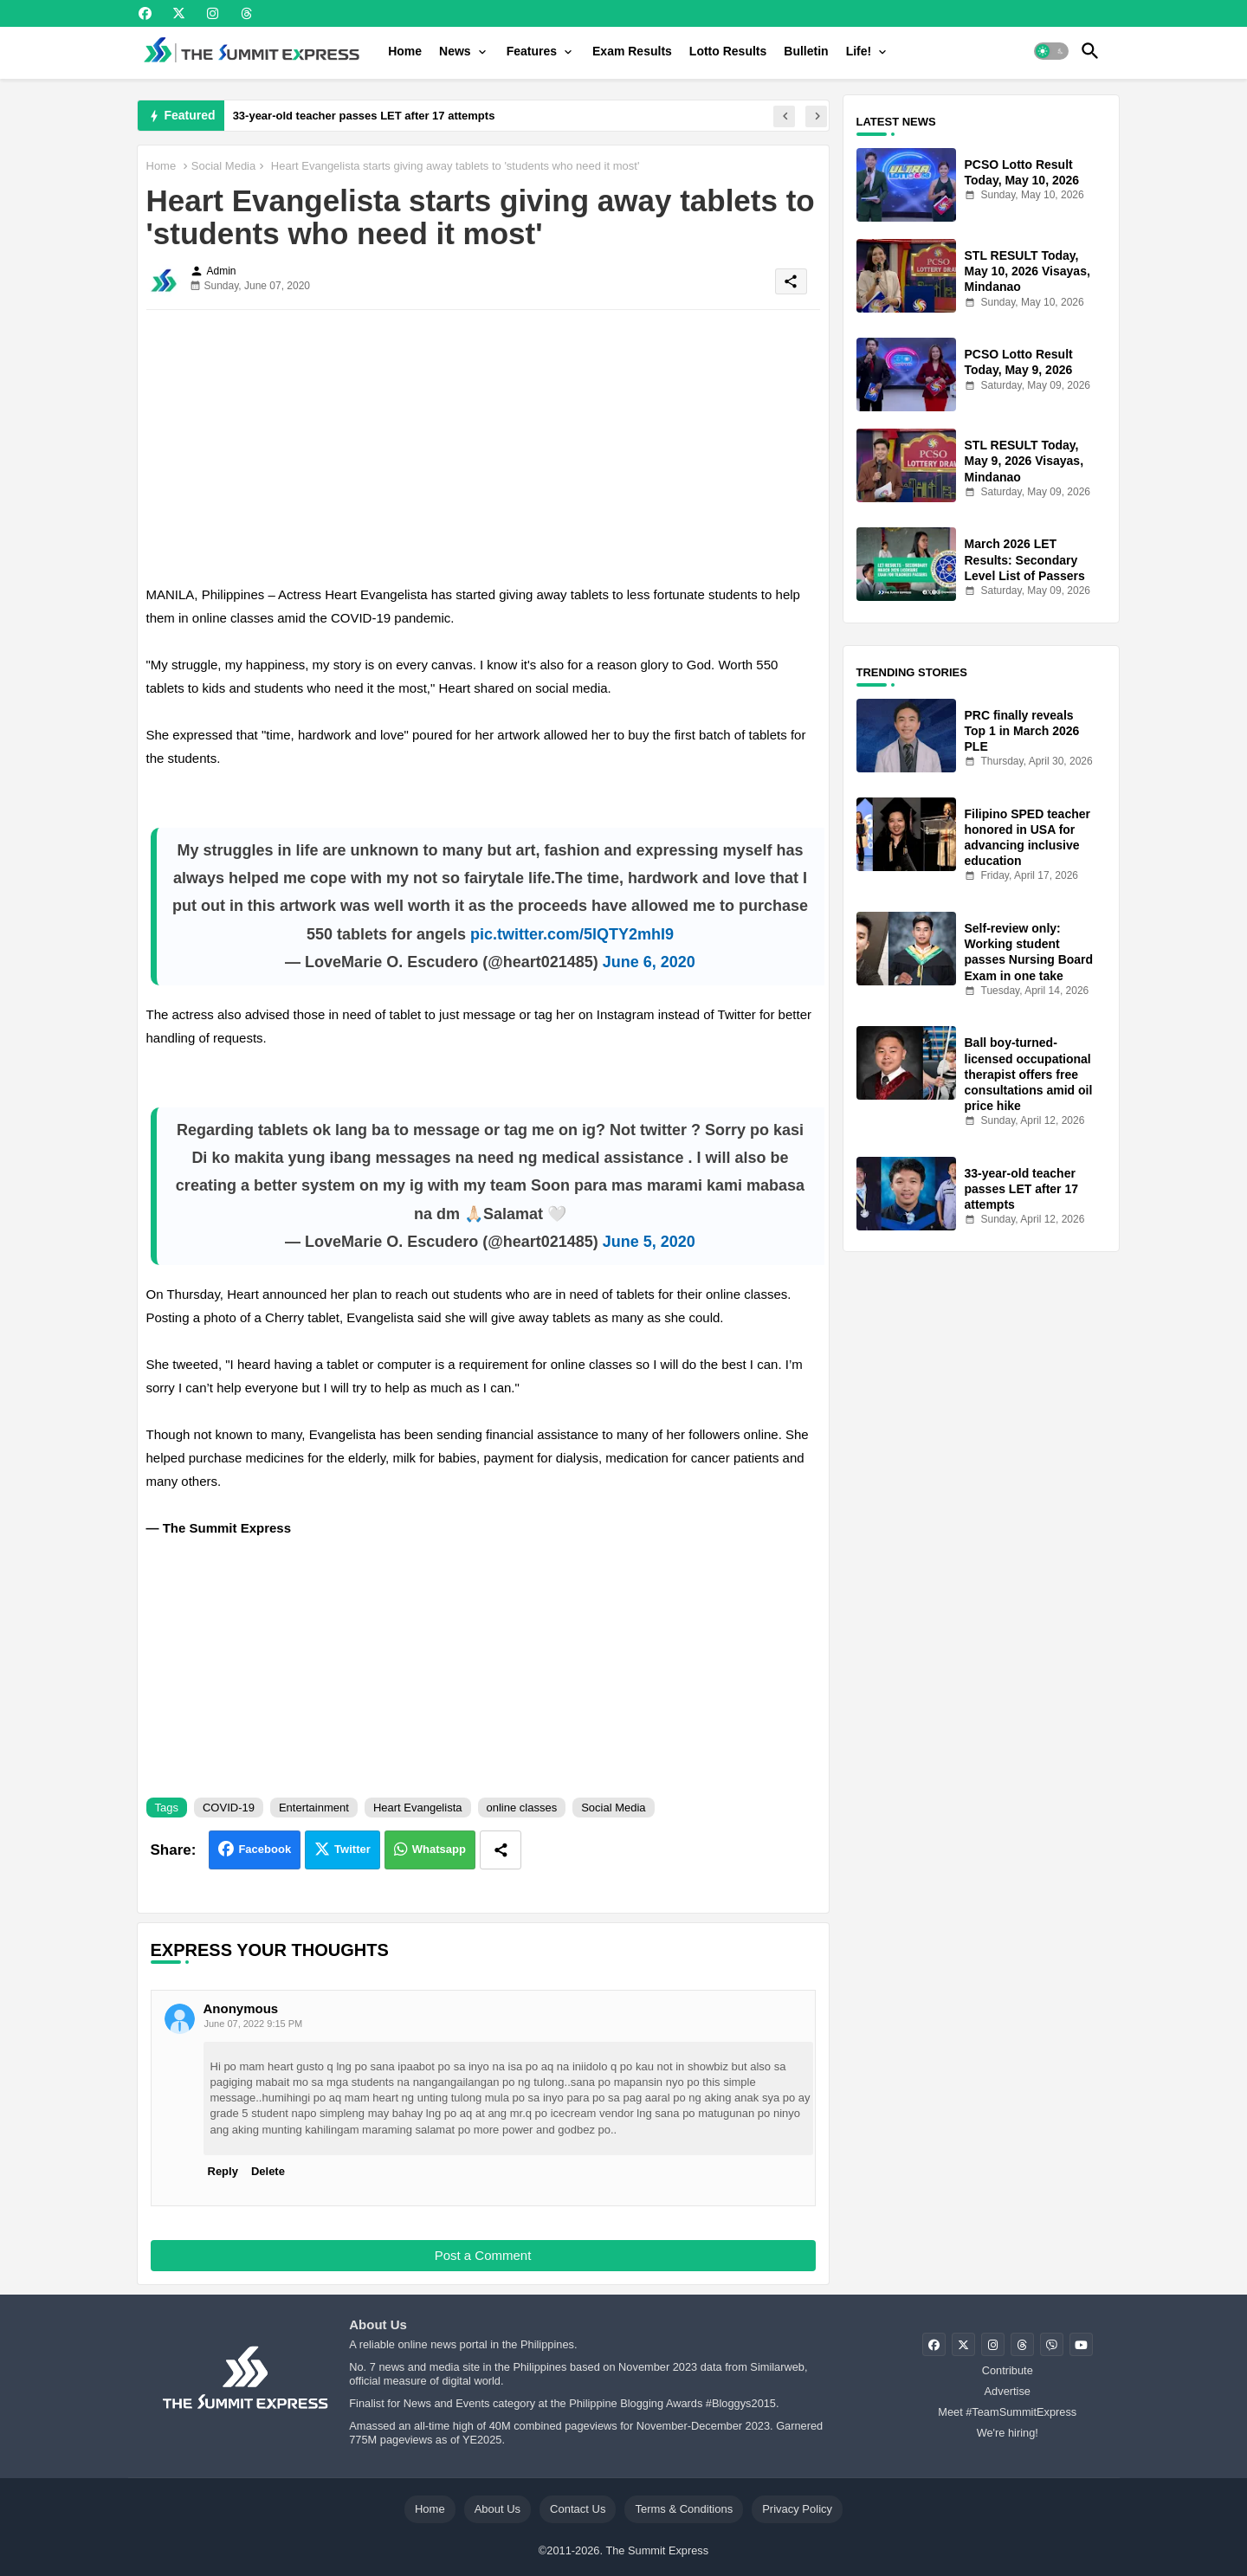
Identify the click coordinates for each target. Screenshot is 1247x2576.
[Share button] (500, 1849)
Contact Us (577, 2508)
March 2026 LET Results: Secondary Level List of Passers (1025, 559)
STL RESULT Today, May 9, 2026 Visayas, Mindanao (1024, 460)
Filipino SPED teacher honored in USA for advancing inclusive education (1027, 837)
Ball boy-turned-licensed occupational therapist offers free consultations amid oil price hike (1029, 1074)
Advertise (1008, 2391)
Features (532, 51)
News (455, 51)
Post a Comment (483, 2255)
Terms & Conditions (684, 2508)
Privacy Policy (797, 2508)
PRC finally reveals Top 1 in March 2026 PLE (1022, 730)
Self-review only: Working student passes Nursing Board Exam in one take (1029, 952)
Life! (859, 51)
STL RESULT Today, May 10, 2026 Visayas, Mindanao (1027, 271)
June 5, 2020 (649, 1241)
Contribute (1007, 2370)
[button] (1051, 51)
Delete (268, 2171)
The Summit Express (656, 2550)
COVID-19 (229, 1807)
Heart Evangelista (417, 1807)
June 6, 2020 (649, 962)
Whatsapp (439, 1849)
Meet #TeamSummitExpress (1007, 2411)
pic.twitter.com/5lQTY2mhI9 (572, 934)
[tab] (404, 51)
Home (405, 51)
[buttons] (145, 13)
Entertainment (314, 1807)
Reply (223, 2171)
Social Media (223, 165)
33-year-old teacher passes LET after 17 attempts (364, 115)
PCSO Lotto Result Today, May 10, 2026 (1022, 172)
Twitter (352, 1849)
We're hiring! (1007, 2432)
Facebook (264, 1849)
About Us (497, 2508)
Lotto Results (727, 51)
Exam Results (632, 51)
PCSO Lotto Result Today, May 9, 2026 (1019, 362)
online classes (522, 1807)
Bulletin (806, 51)
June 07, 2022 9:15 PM (253, 2023)
